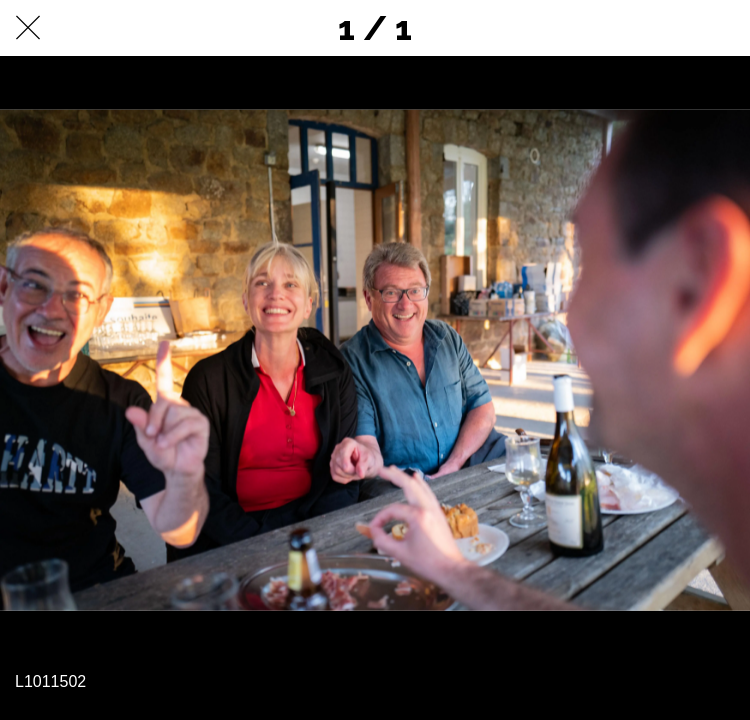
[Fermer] (28, 28)
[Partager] (670, 28)
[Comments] (722, 28)
